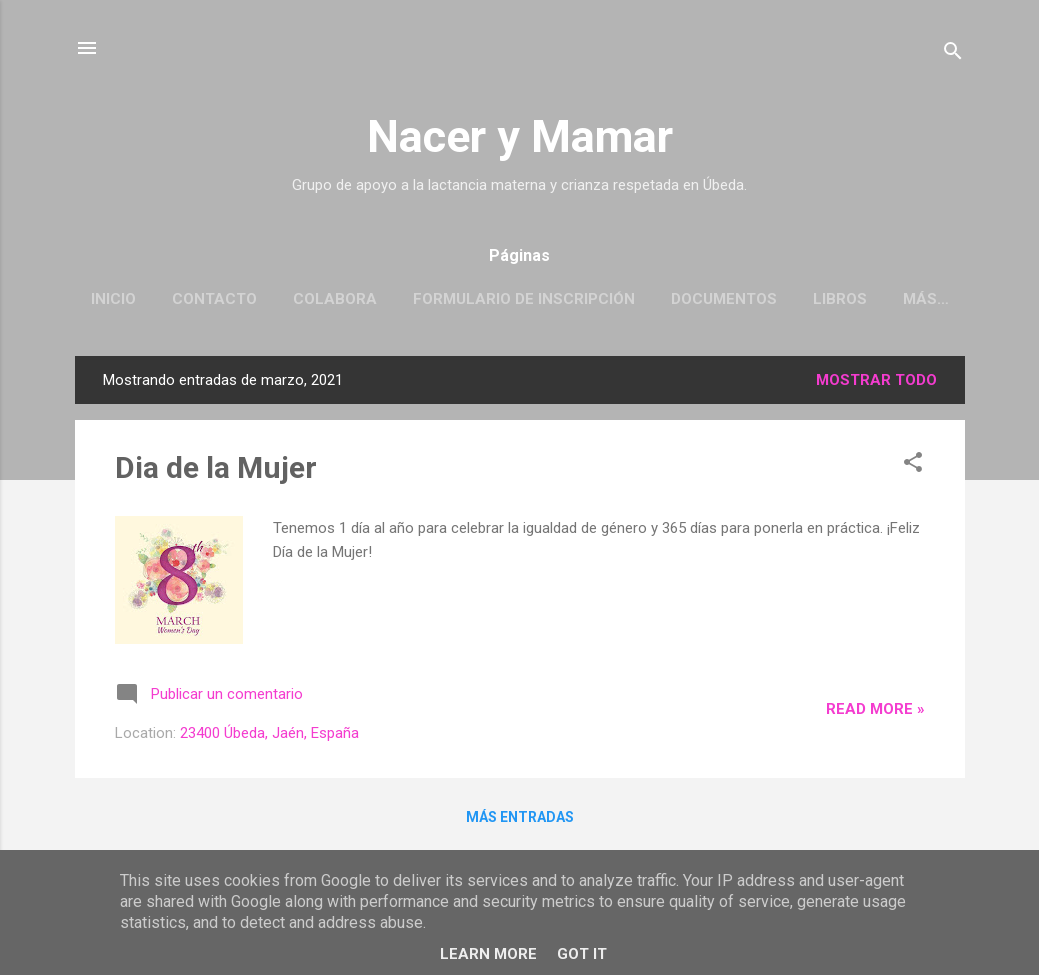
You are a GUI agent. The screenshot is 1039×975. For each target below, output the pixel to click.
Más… (926, 299)
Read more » (875, 709)
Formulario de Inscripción (524, 299)
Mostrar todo (876, 380)
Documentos (724, 299)
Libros (840, 299)
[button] (913, 465)
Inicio (113, 299)
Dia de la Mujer (216, 467)
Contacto (214, 299)
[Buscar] (953, 54)
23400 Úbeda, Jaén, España (269, 733)
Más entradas (520, 817)
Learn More (488, 954)
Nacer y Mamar (520, 136)
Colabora (335, 299)
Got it (582, 954)
